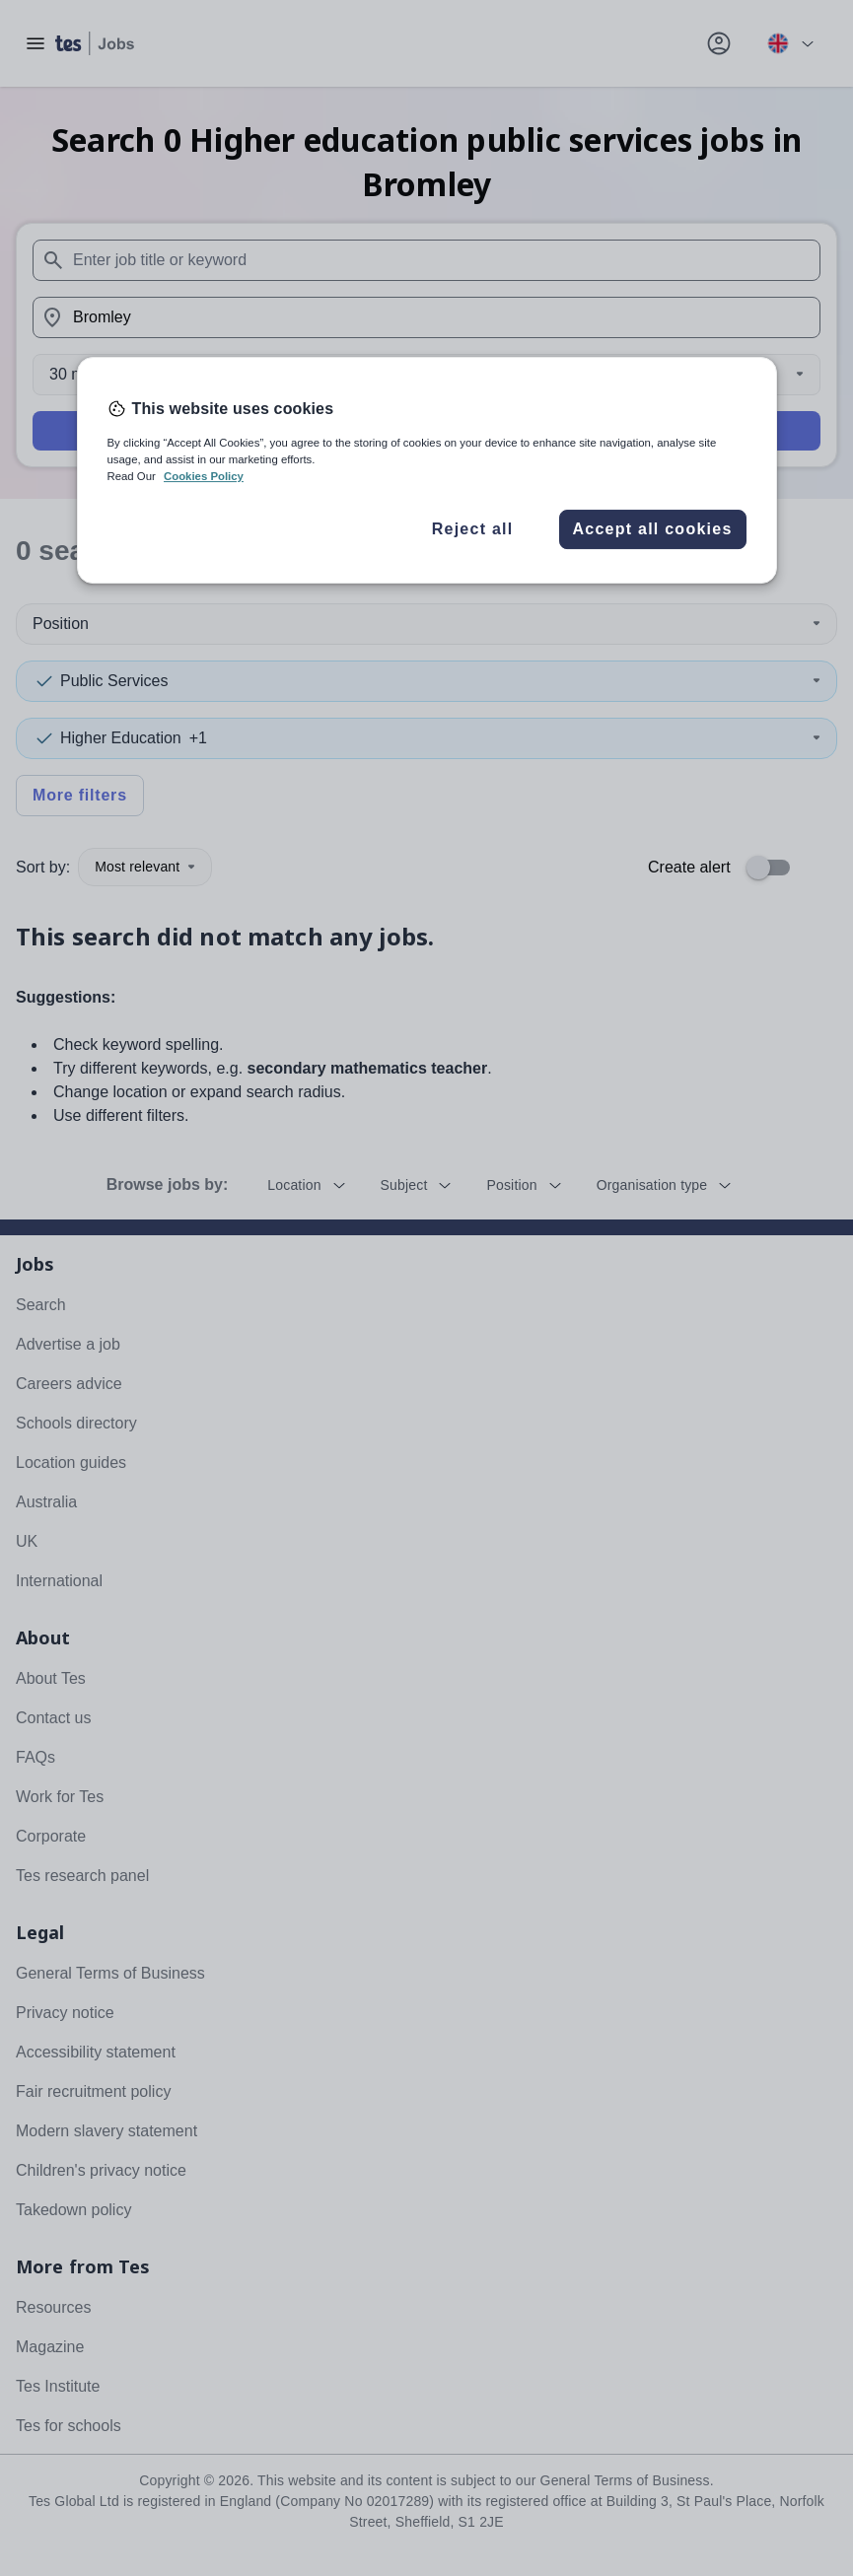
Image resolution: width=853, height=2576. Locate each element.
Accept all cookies (652, 529)
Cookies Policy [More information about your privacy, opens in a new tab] (204, 476)
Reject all (473, 529)
